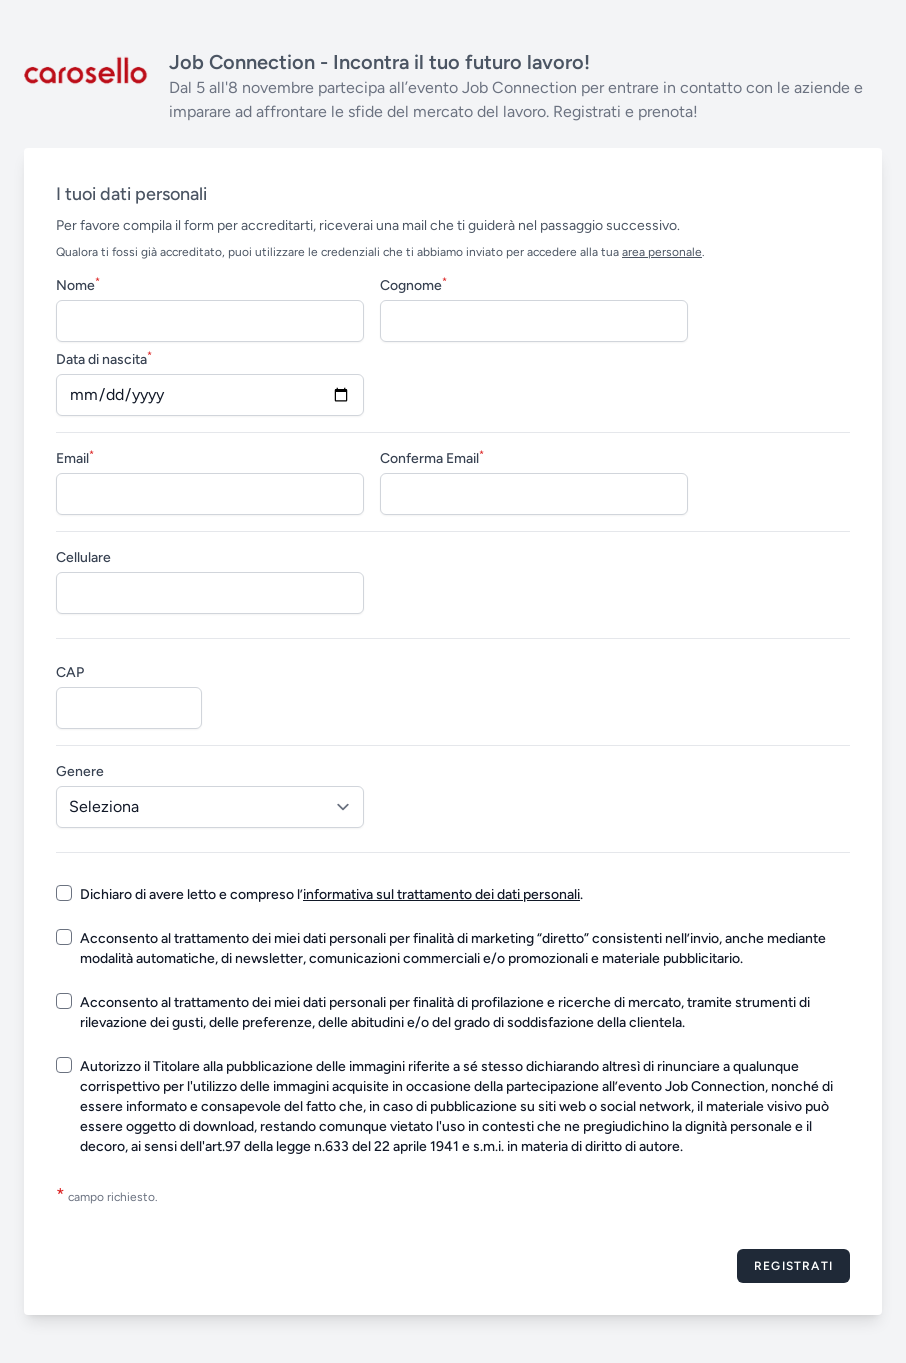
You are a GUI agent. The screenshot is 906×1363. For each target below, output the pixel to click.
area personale (662, 252)
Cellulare (83, 557)
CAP (70, 672)
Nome (78, 285)
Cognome (413, 285)
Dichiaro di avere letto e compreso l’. (331, 894)
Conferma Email (432, 458)
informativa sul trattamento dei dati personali (441, 894)
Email (75, 458)
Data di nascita (104, 359)
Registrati (793, 1266)
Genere (80, 771)
